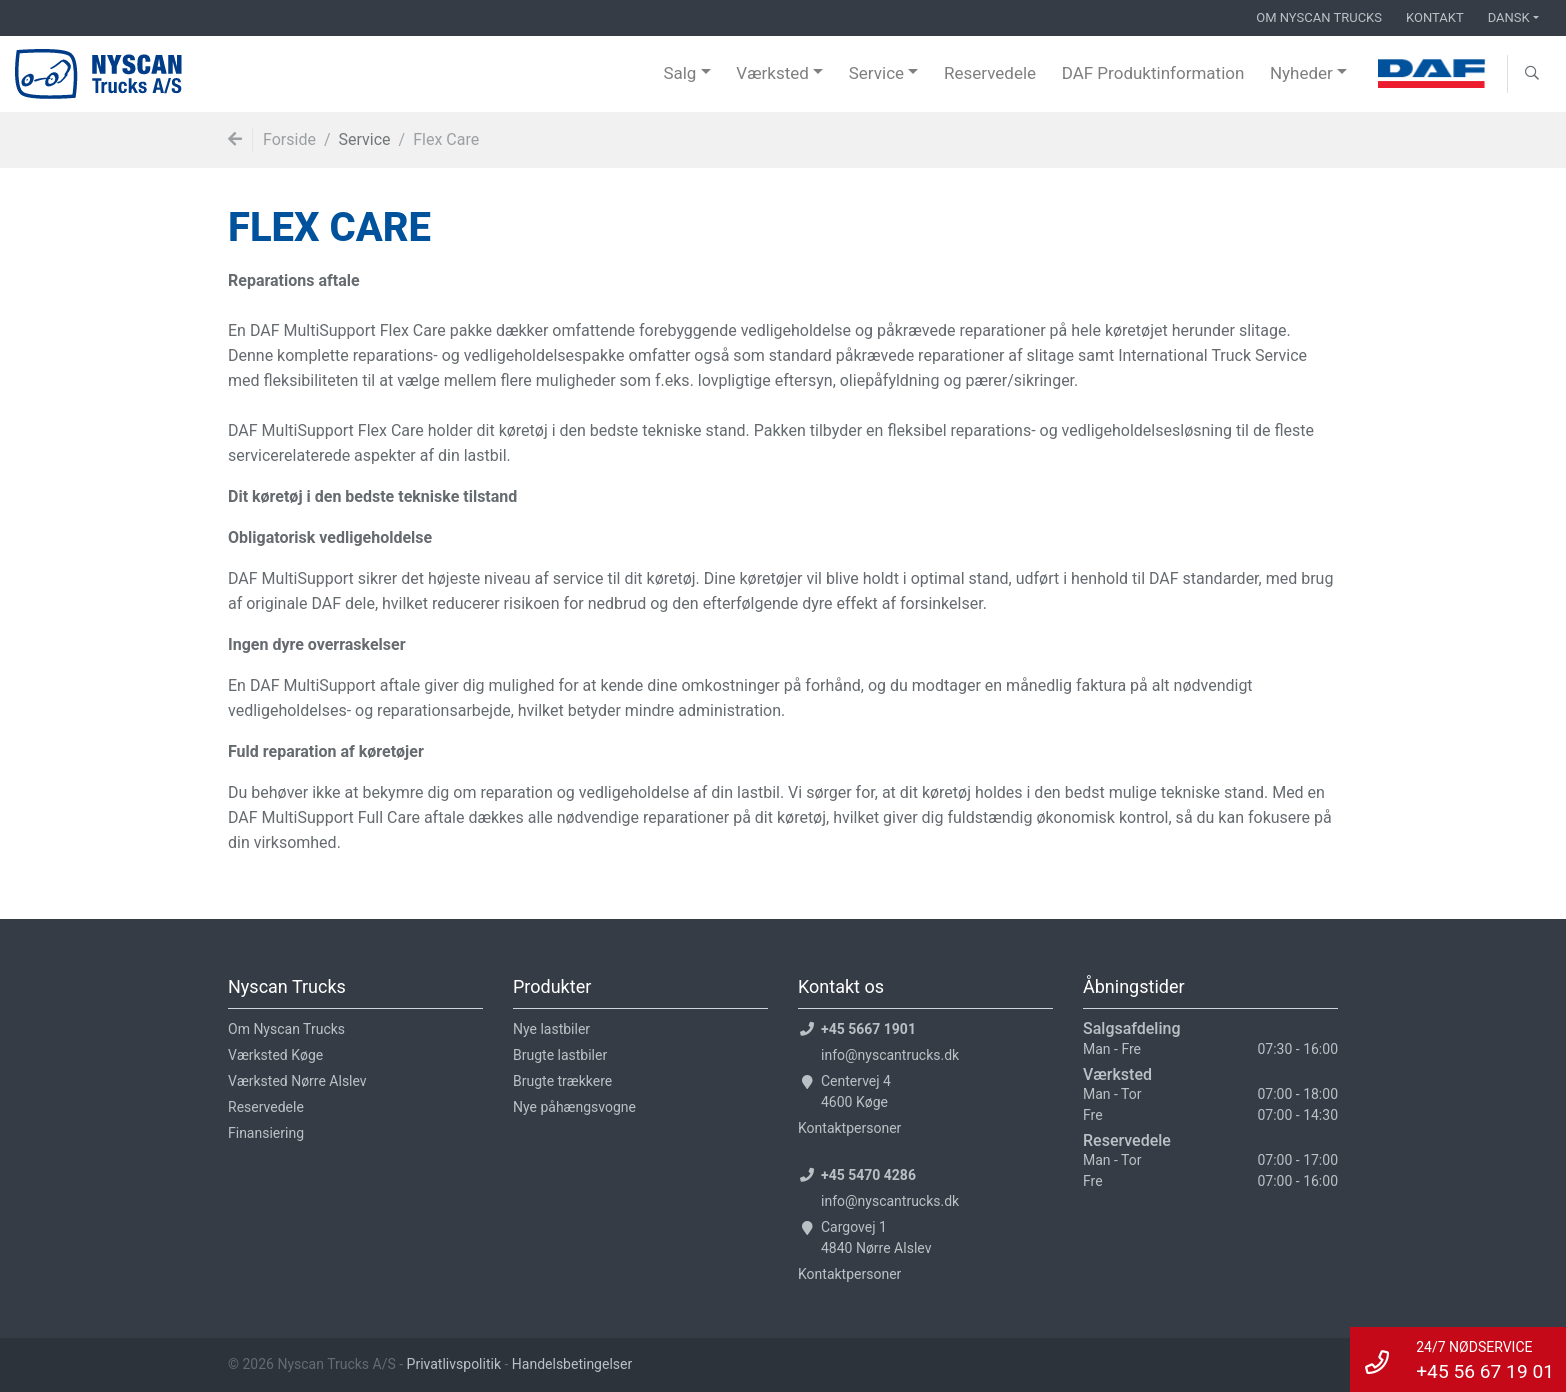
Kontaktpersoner (849, 1128)
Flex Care (446, 139)
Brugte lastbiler (560, 1055)
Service (876, 73)
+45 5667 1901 (868, 1029)
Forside (289, 139)
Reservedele (990, 73)
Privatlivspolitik (456, 1364)
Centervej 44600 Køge (856, 1091)
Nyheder (1301, 73)
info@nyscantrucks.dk (890, 1055)
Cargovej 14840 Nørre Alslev (876, 1237)
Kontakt (1435, 17)
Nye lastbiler (551, 1029)
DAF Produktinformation (1153, 73)
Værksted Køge (275, 1055)
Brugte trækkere (562, 1081)
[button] (1532, 74)
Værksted (772, 73)
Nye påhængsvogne (574, 1107)
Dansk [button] (1509, 17)
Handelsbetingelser (572, 1364)
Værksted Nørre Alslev (297, 1081)
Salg (679, 73)
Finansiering (266, 1133)
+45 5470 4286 (868, 1175)
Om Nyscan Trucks (1319, 17)
